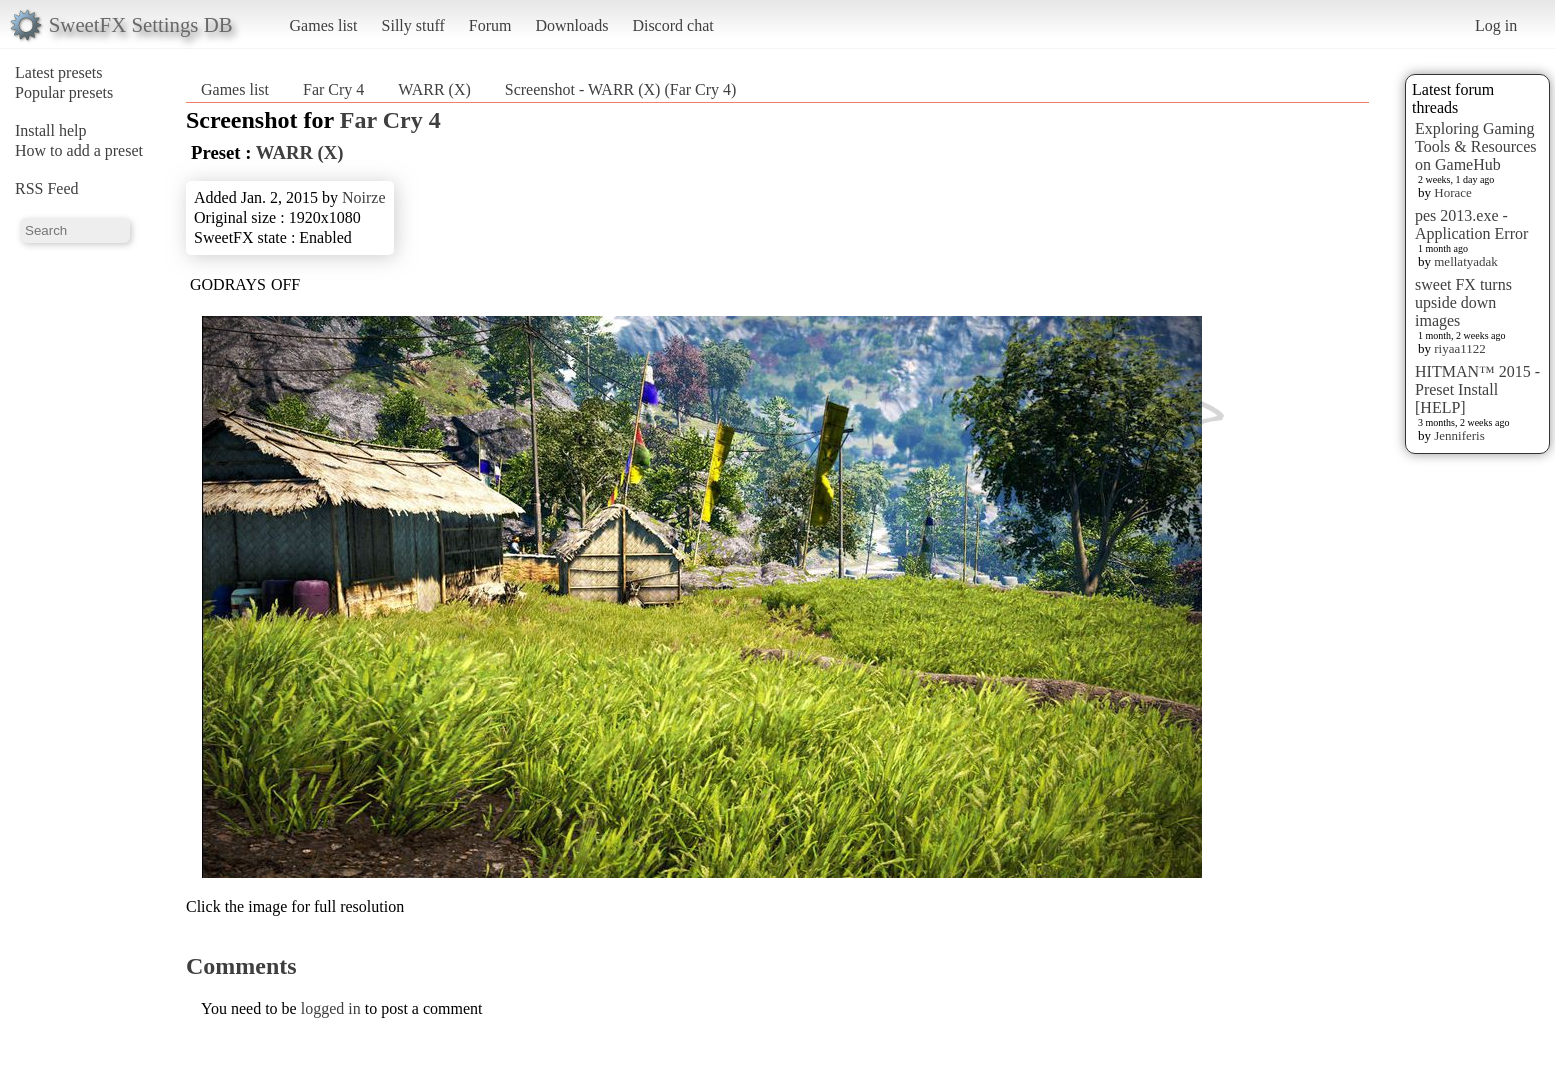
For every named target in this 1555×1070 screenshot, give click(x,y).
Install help (51, 130)
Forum (490, 25)
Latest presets (59, 72)
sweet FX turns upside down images (1463, 302)
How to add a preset (79, 150)
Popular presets (64, 92)
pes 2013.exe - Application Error (1471, 224)
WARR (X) (434, 89)
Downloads (571, 25)
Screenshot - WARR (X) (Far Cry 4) (621, 89)
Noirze (364, 197)
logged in (331, 1008)
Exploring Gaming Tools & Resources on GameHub (1476, 146)
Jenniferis (1459, 435)
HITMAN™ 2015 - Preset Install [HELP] (1477, 389)
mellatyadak (1466, 261)
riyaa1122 (1460, 348)
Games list (324, 25)
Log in (1496, 25)
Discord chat (672, 25)
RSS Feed (47, 188)
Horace (1453, 192)
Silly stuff (413, 25)
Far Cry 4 (333, 89)
